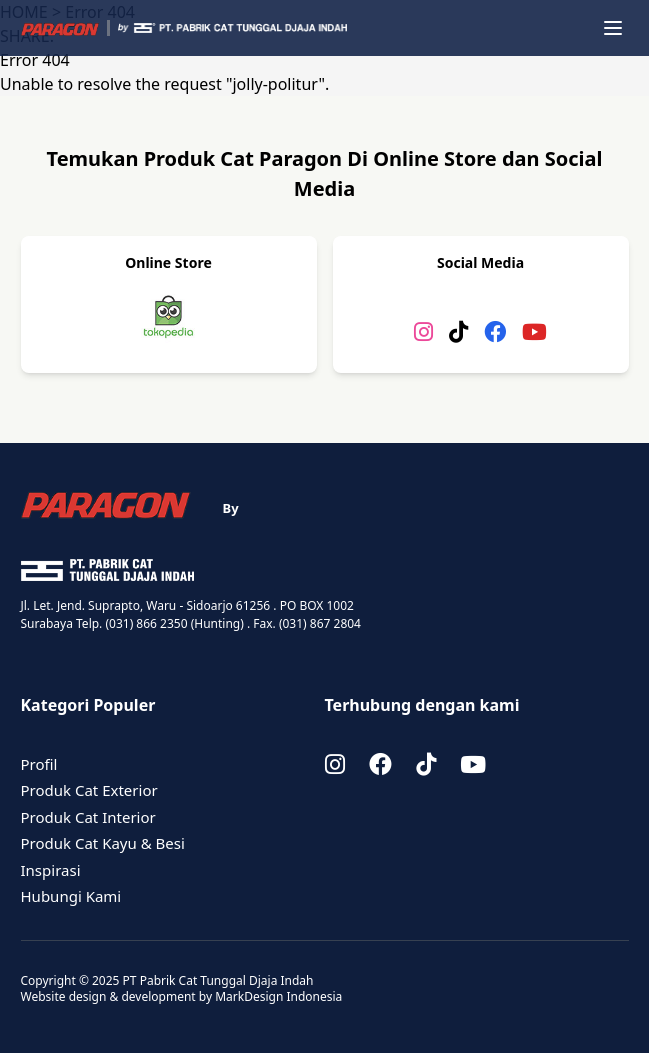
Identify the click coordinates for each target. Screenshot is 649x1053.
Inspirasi (51, 870)
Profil (39, 764)
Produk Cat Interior (88, 817)
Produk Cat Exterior (89, 790)
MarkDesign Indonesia (278, 996)
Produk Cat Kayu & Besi (103, 843)
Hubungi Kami (71, 896)
